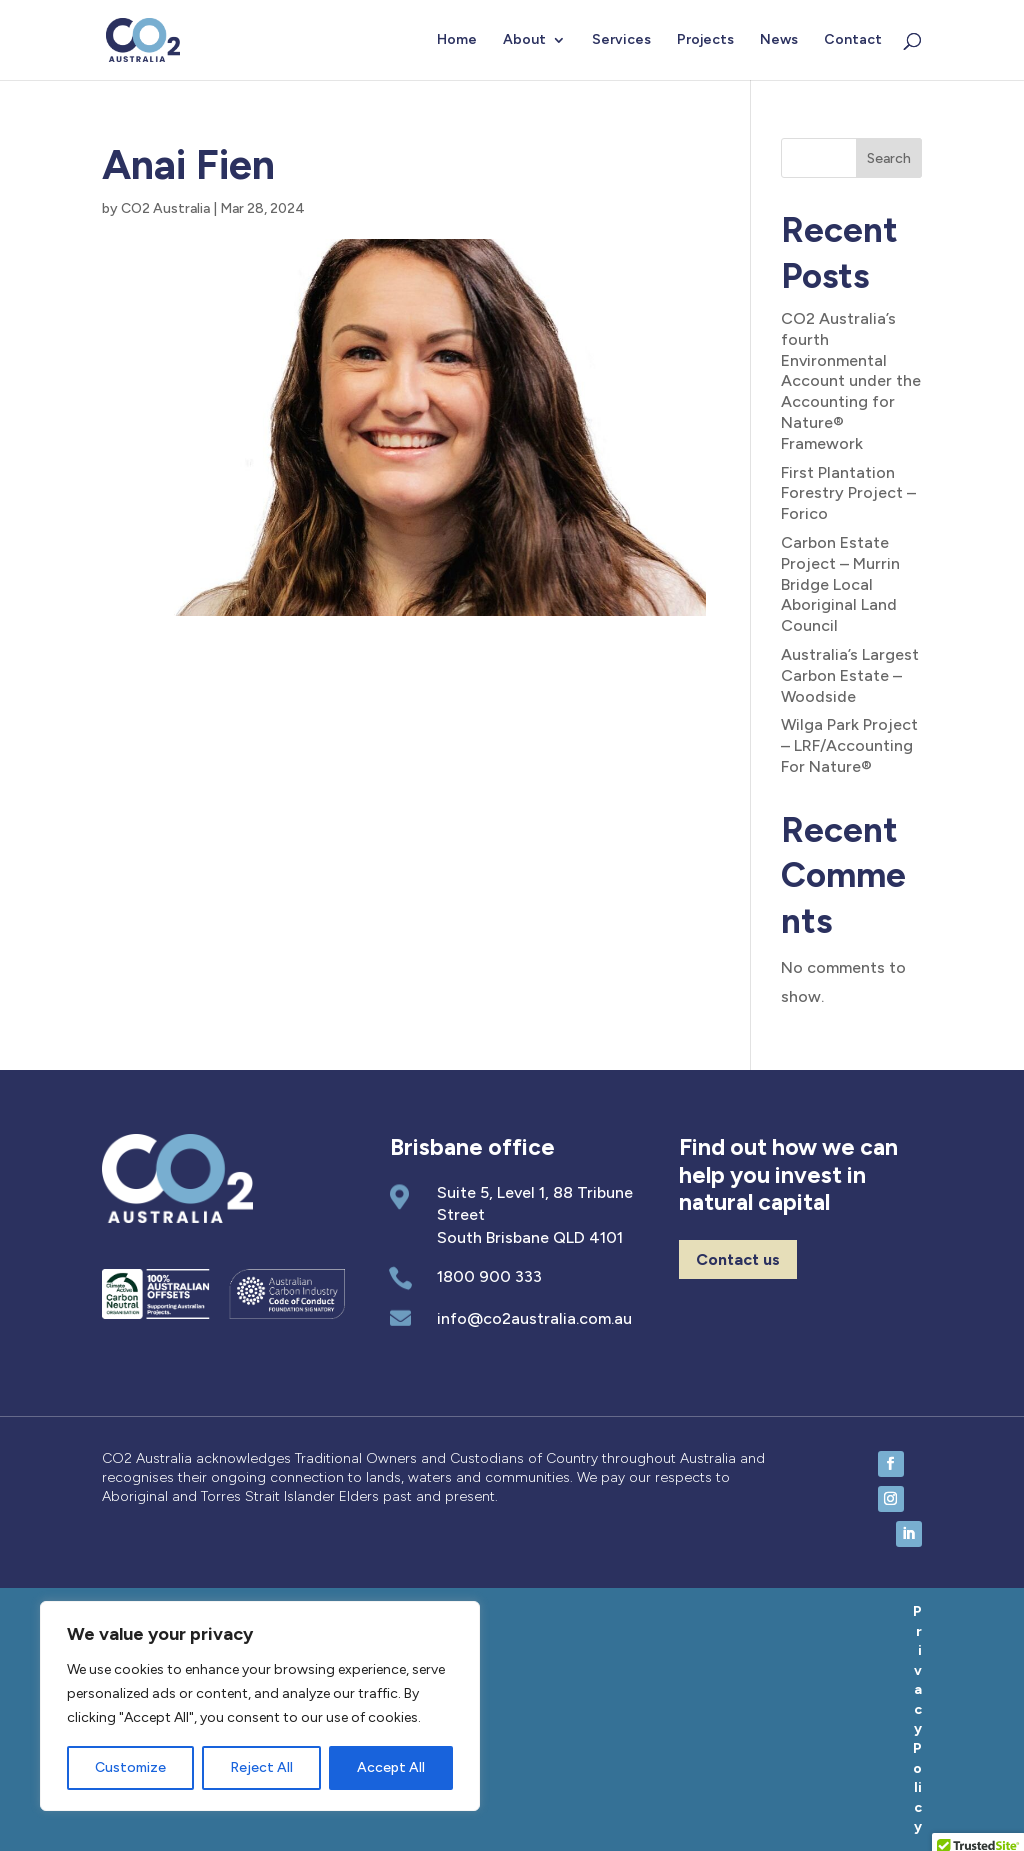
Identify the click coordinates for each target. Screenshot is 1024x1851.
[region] (260, 1706)
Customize (130, 1767)
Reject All (261, 1767)
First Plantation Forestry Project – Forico (848, 493)
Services (621, 40)
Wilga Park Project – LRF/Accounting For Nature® (849, 745)
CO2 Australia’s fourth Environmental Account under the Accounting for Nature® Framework (851, 381)
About (524, 40)
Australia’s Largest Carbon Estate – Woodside (850, 675)
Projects (705, 40)
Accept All (391, 1767)
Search (889, 158)
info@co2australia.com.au (534, 1318)
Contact (853, 40)
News (779, 40)
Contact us (738, 1259)
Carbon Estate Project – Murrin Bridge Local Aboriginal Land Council (840, 584)
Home (457, 40)
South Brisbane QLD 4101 (530, 1237)
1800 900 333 (489, 1276)
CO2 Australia (165, 208)
